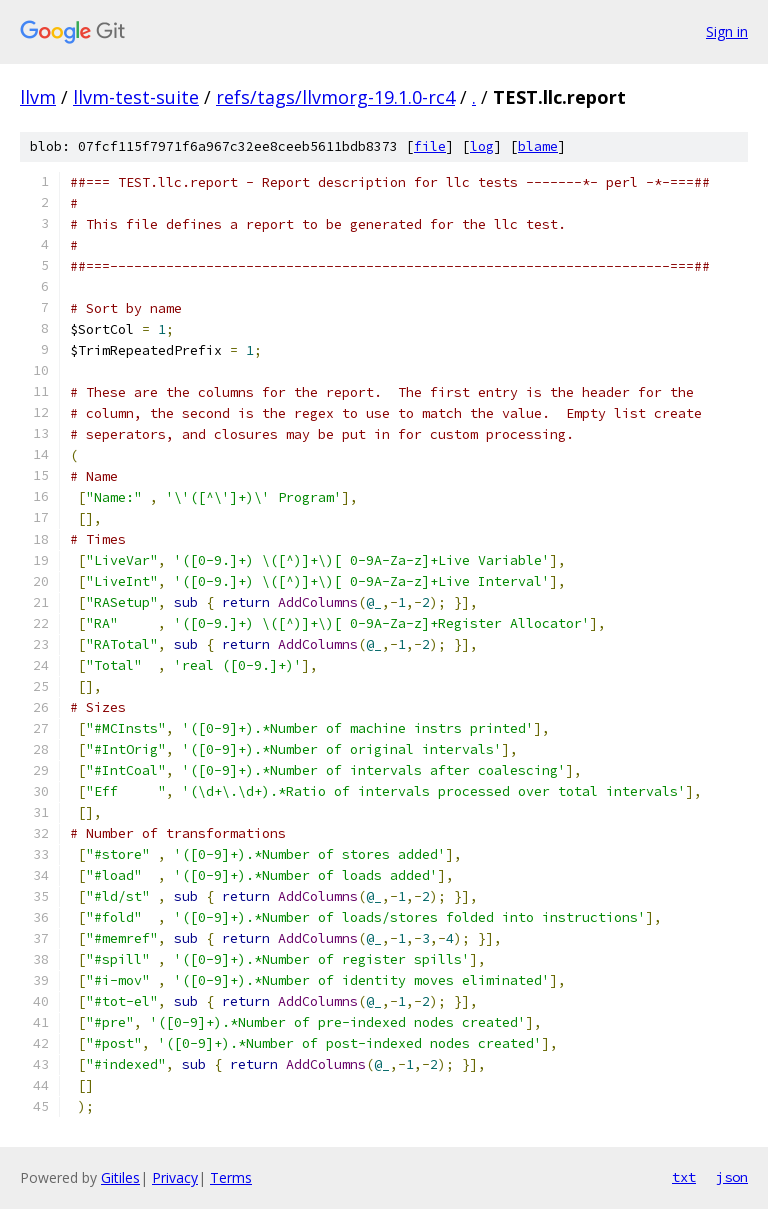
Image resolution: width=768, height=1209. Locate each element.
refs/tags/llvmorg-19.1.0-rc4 (335, 97)
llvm (38, 97)
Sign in (727, 31)
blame (538, 146)
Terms (231, 1177)
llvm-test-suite (136, 97)
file (430, 146)
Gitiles (120, 1177)
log (482, 146)
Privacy (175, 1177)
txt (684, 1177)
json (732, 1177)
